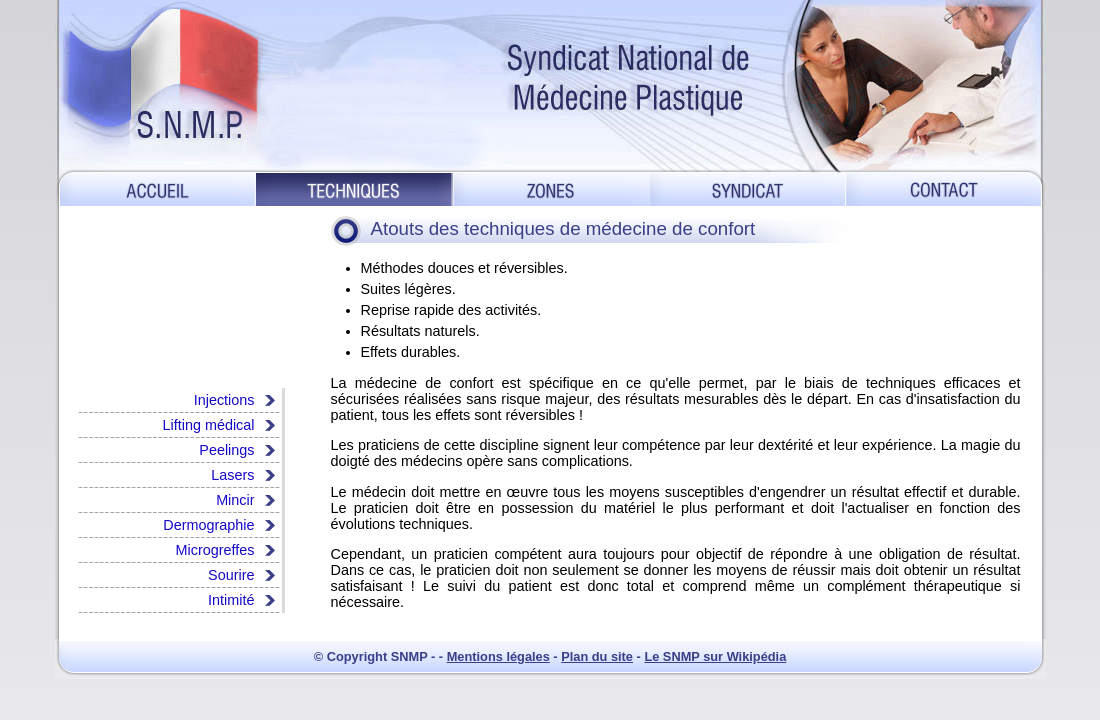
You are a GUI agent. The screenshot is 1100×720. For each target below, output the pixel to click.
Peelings (226, 450)
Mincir (235, 500)
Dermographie (208, 525)
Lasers (232, 475)
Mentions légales (498, 656)
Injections (224, 400)
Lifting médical (209, 425)
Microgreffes (215, 550)
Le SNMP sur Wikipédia (715, 656)
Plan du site (597, 656)
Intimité (231, 600)
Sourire (231, 575)
